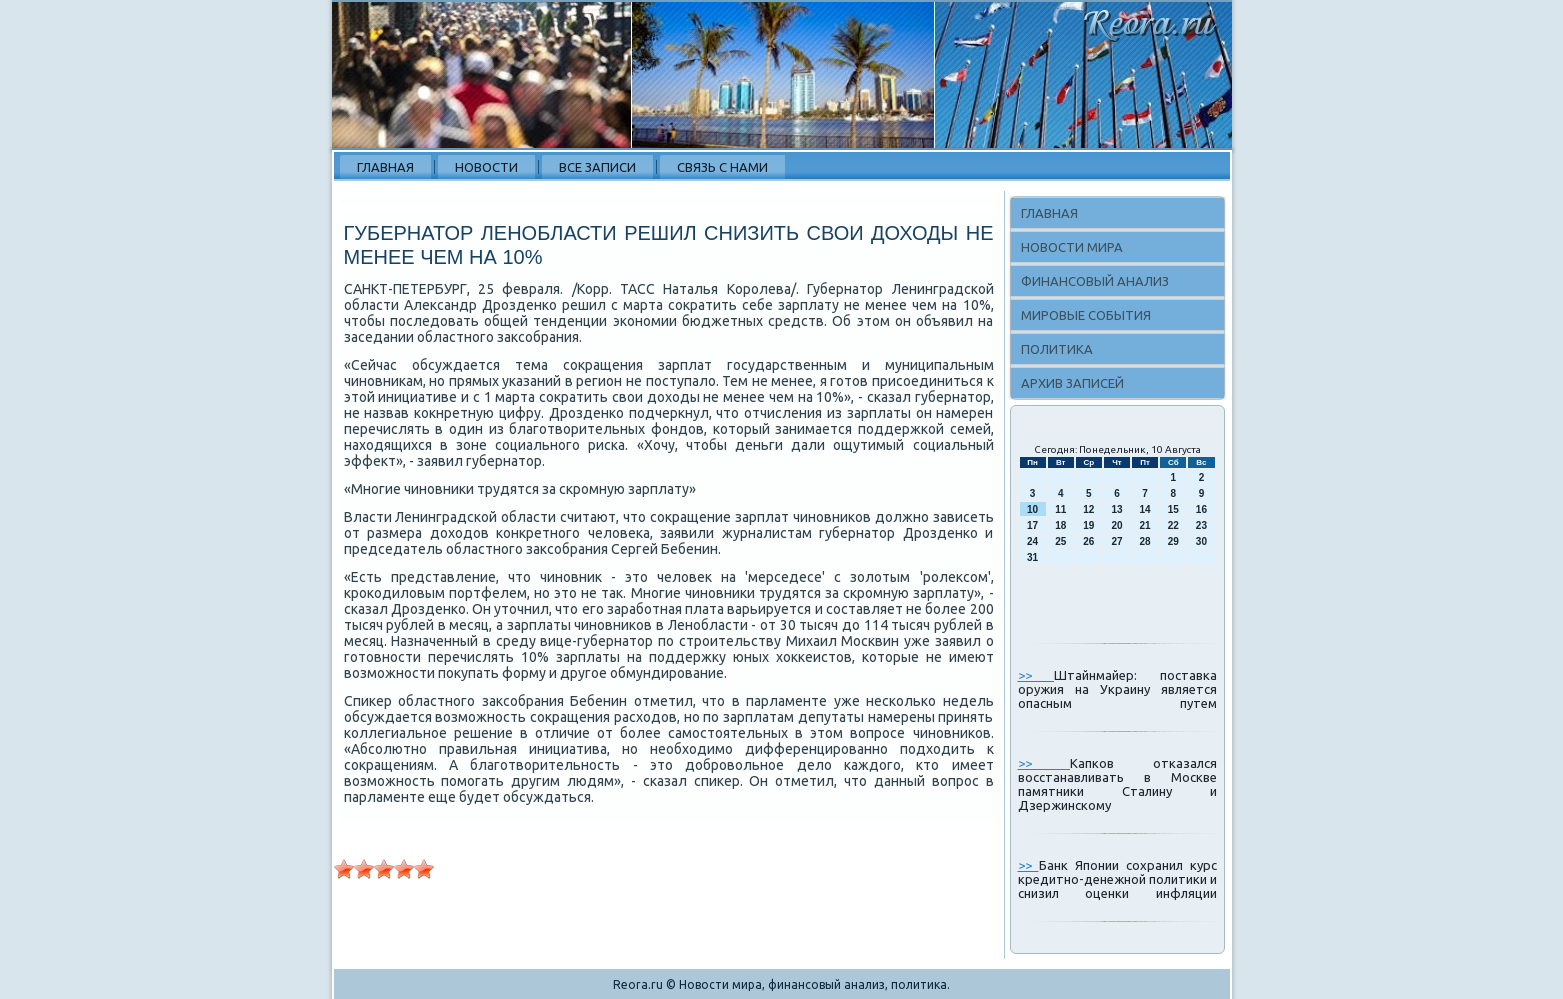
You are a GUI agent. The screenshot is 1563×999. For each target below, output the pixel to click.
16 (1201, 509)
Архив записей (1072, 383)
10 (1032, 509)
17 (1032, 525)
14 (1145, 509)
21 (1145, 525)
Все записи (597, 167)
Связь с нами (722, 167)
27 (1116, 541)
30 (1201, 541)
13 (1116, 509)
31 (1032, 557)
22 (1173, 525)
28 (1145, 541)
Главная (385, 167)
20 (1116, 525)
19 (1088, 525)
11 (1060, 509)
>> (1036, 675)
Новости (486, 167)
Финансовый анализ (1095, 281)
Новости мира (1072, 247)
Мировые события (1086, 315)
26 (1088, 541)
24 (1032, 541)
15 (1173, 509)
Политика (1057, 349)
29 (1173, 541)
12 (1088, 509)
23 (1201, 525)
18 (1060, 525)
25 (1060, 541)
